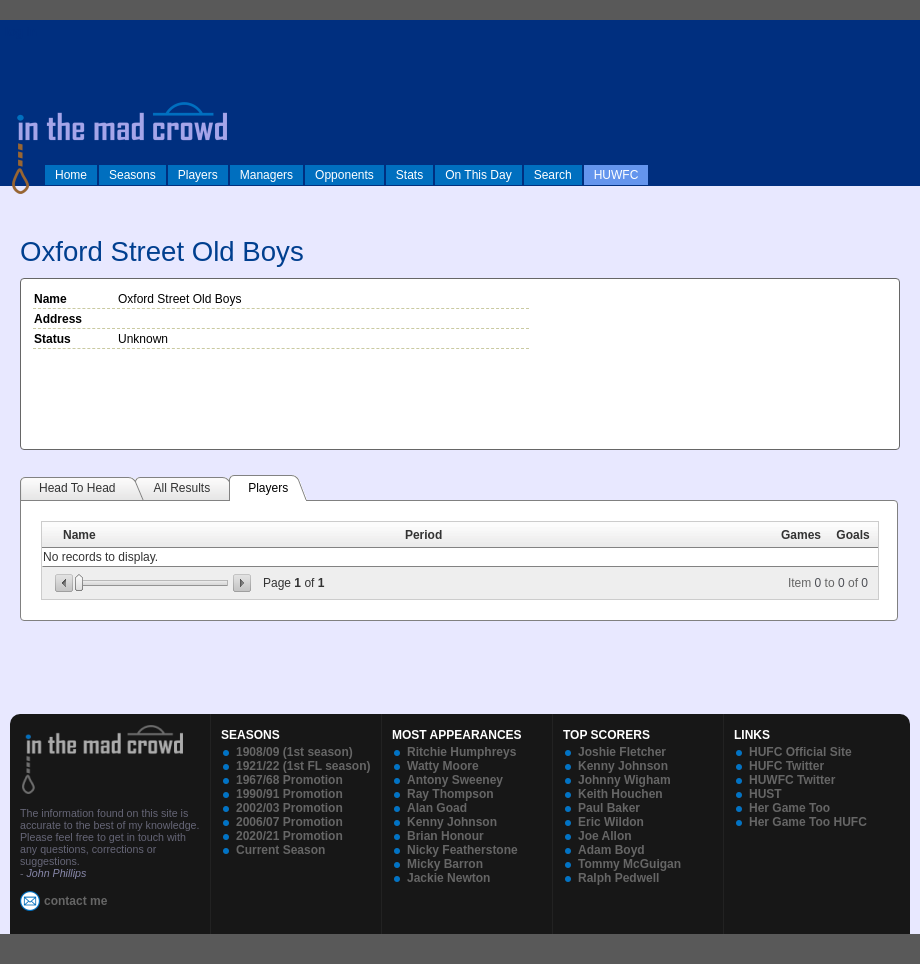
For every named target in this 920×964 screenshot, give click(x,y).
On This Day (478, 175)
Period (423, 535)
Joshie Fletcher (622, 752)
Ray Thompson (450, 794)
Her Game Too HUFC (808, 822)
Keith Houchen (620, 794)
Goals (852, 535)
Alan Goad (437, 808)
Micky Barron (445, 864)
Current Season (280, 850)
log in (21, 32)
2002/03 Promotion (289, 808)
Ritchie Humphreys (461, 752)
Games (801, 535)
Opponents (344, 175)
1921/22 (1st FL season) (303, 766)
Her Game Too (789, 808)
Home (71, 175)
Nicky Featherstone (462, 850)
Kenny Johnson (452, 822)
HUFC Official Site (800, 752)
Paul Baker (609, 808)
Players (198, 175)
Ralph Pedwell (618, 878)
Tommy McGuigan (629, 864)
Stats (409, 175)
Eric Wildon (611, 822)
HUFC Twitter (786, 766)
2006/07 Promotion (289, 822)
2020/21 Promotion (289, 836)
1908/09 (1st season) (294, 752)
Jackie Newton (448, 878)
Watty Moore (443, 766)
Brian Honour (445, 836)
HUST (765, 794)
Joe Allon (605, 836)
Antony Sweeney (455, 780)
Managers (266, 175)
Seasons (132, 175)
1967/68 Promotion (289, 780)
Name (79, 535)
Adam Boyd (611, 850)
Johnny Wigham (624, 780)
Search (553, 175)
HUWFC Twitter (792, 780)
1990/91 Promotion (289, 794)
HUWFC (616, 175)
